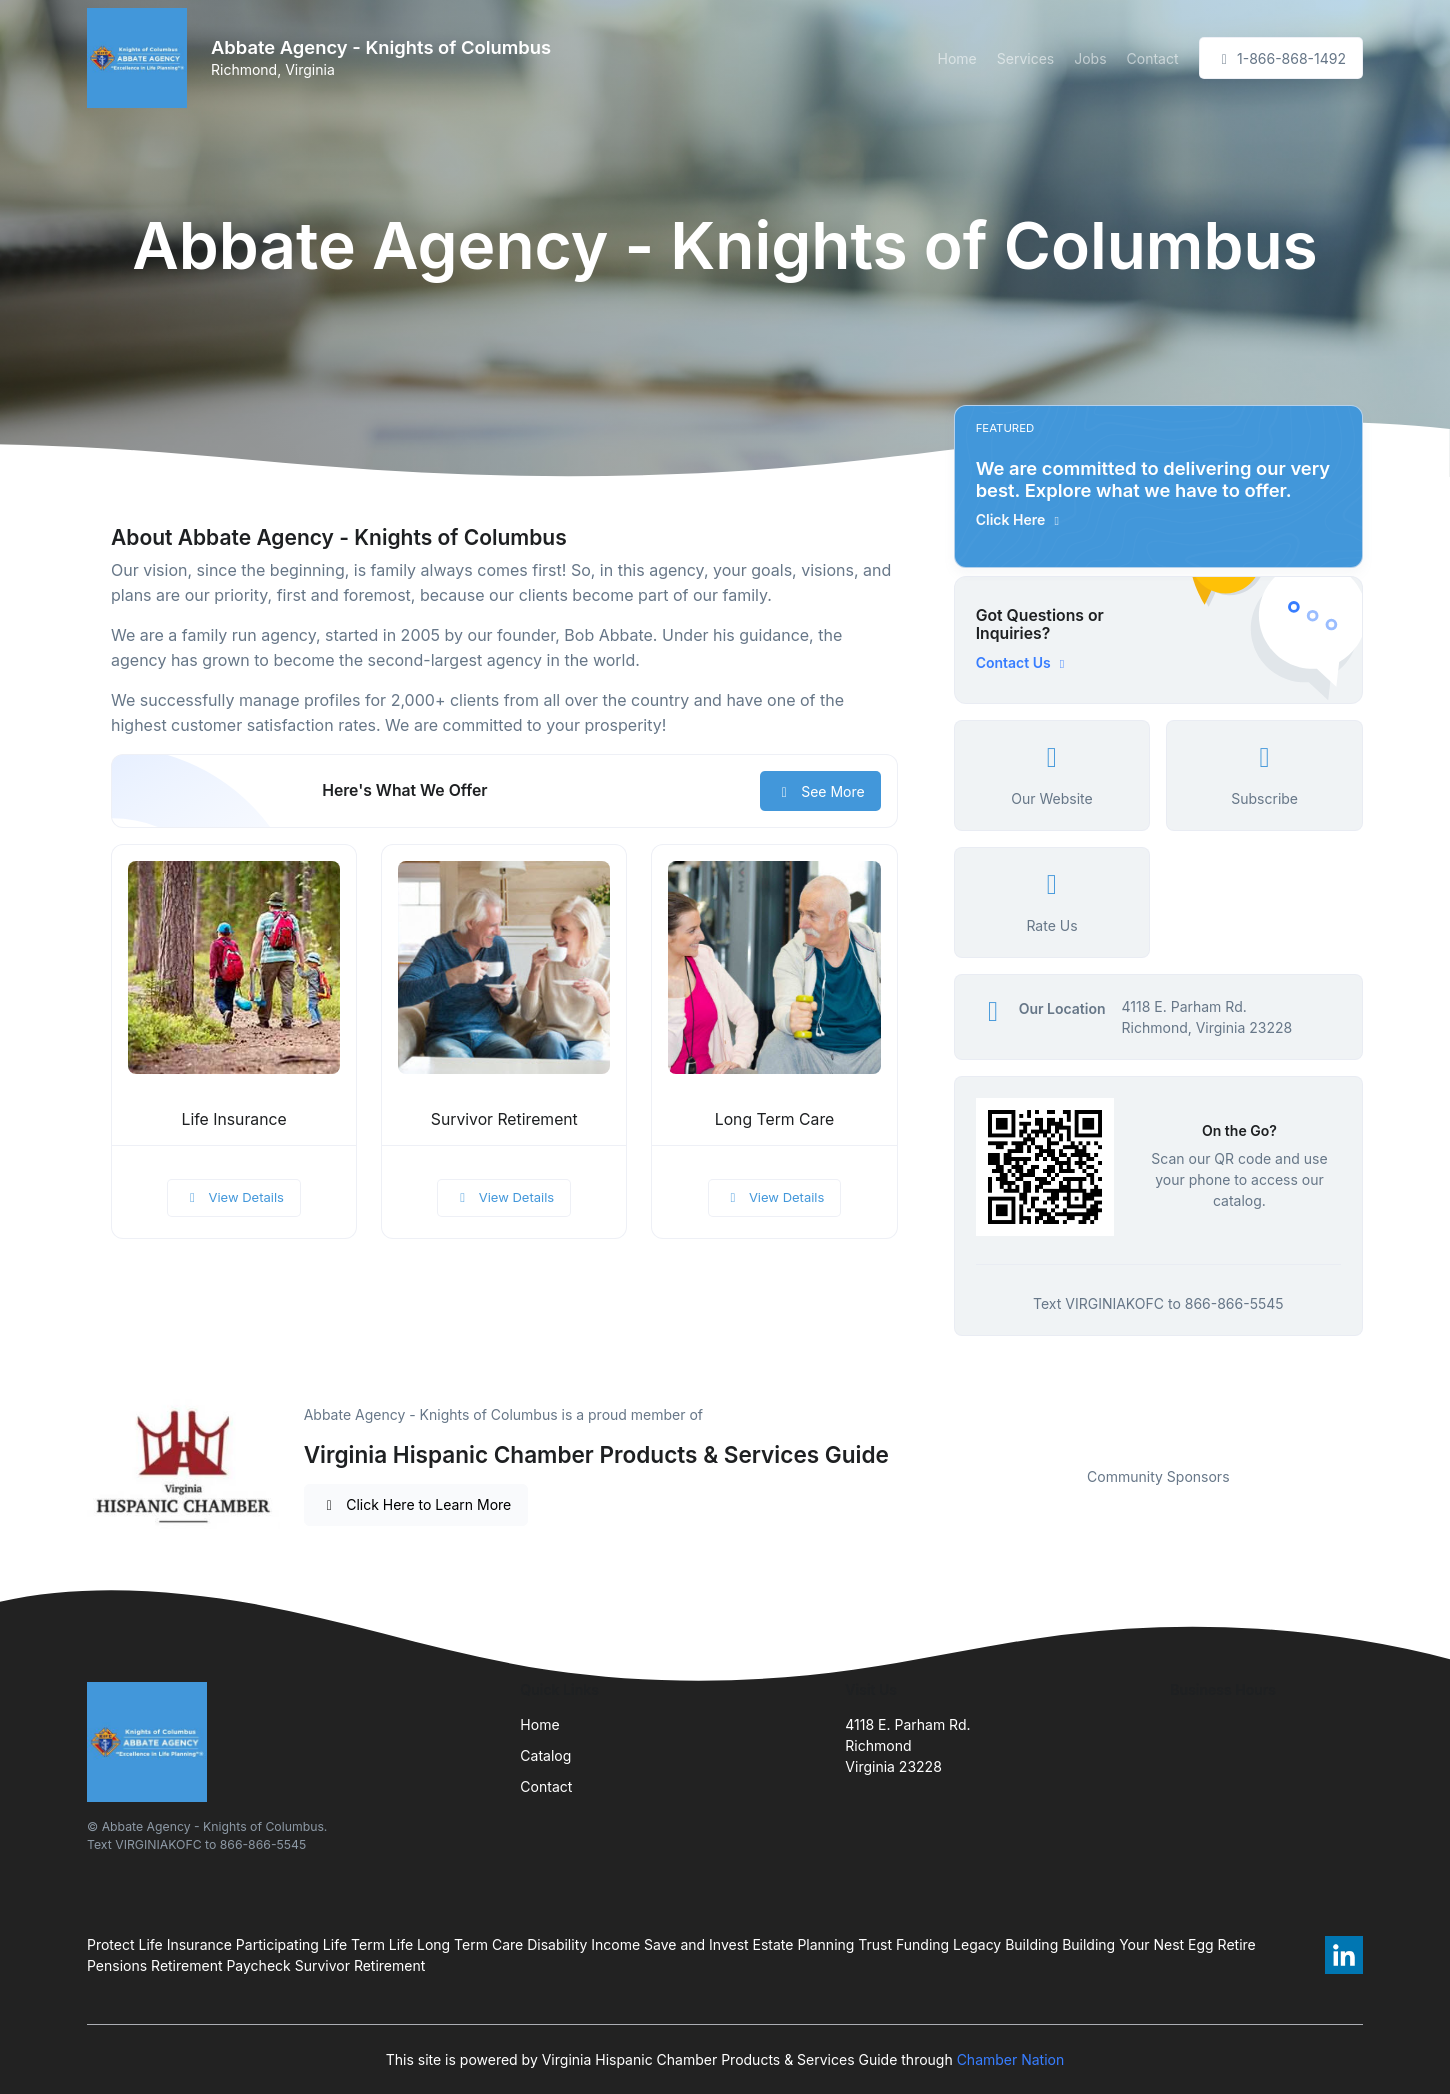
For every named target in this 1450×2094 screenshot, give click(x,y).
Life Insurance (234, 1119)
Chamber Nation (1011, 2059)
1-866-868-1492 (1281, 58)
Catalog (545, 1755)
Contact (1153, 58)
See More (820, 791)
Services (1025, 58)
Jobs (1090, 58)
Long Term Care (774, 1119)
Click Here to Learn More (416, 1504)
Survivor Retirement (504, 1119)
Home (957, 58)
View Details (234, 1197)
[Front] (141, 58)
